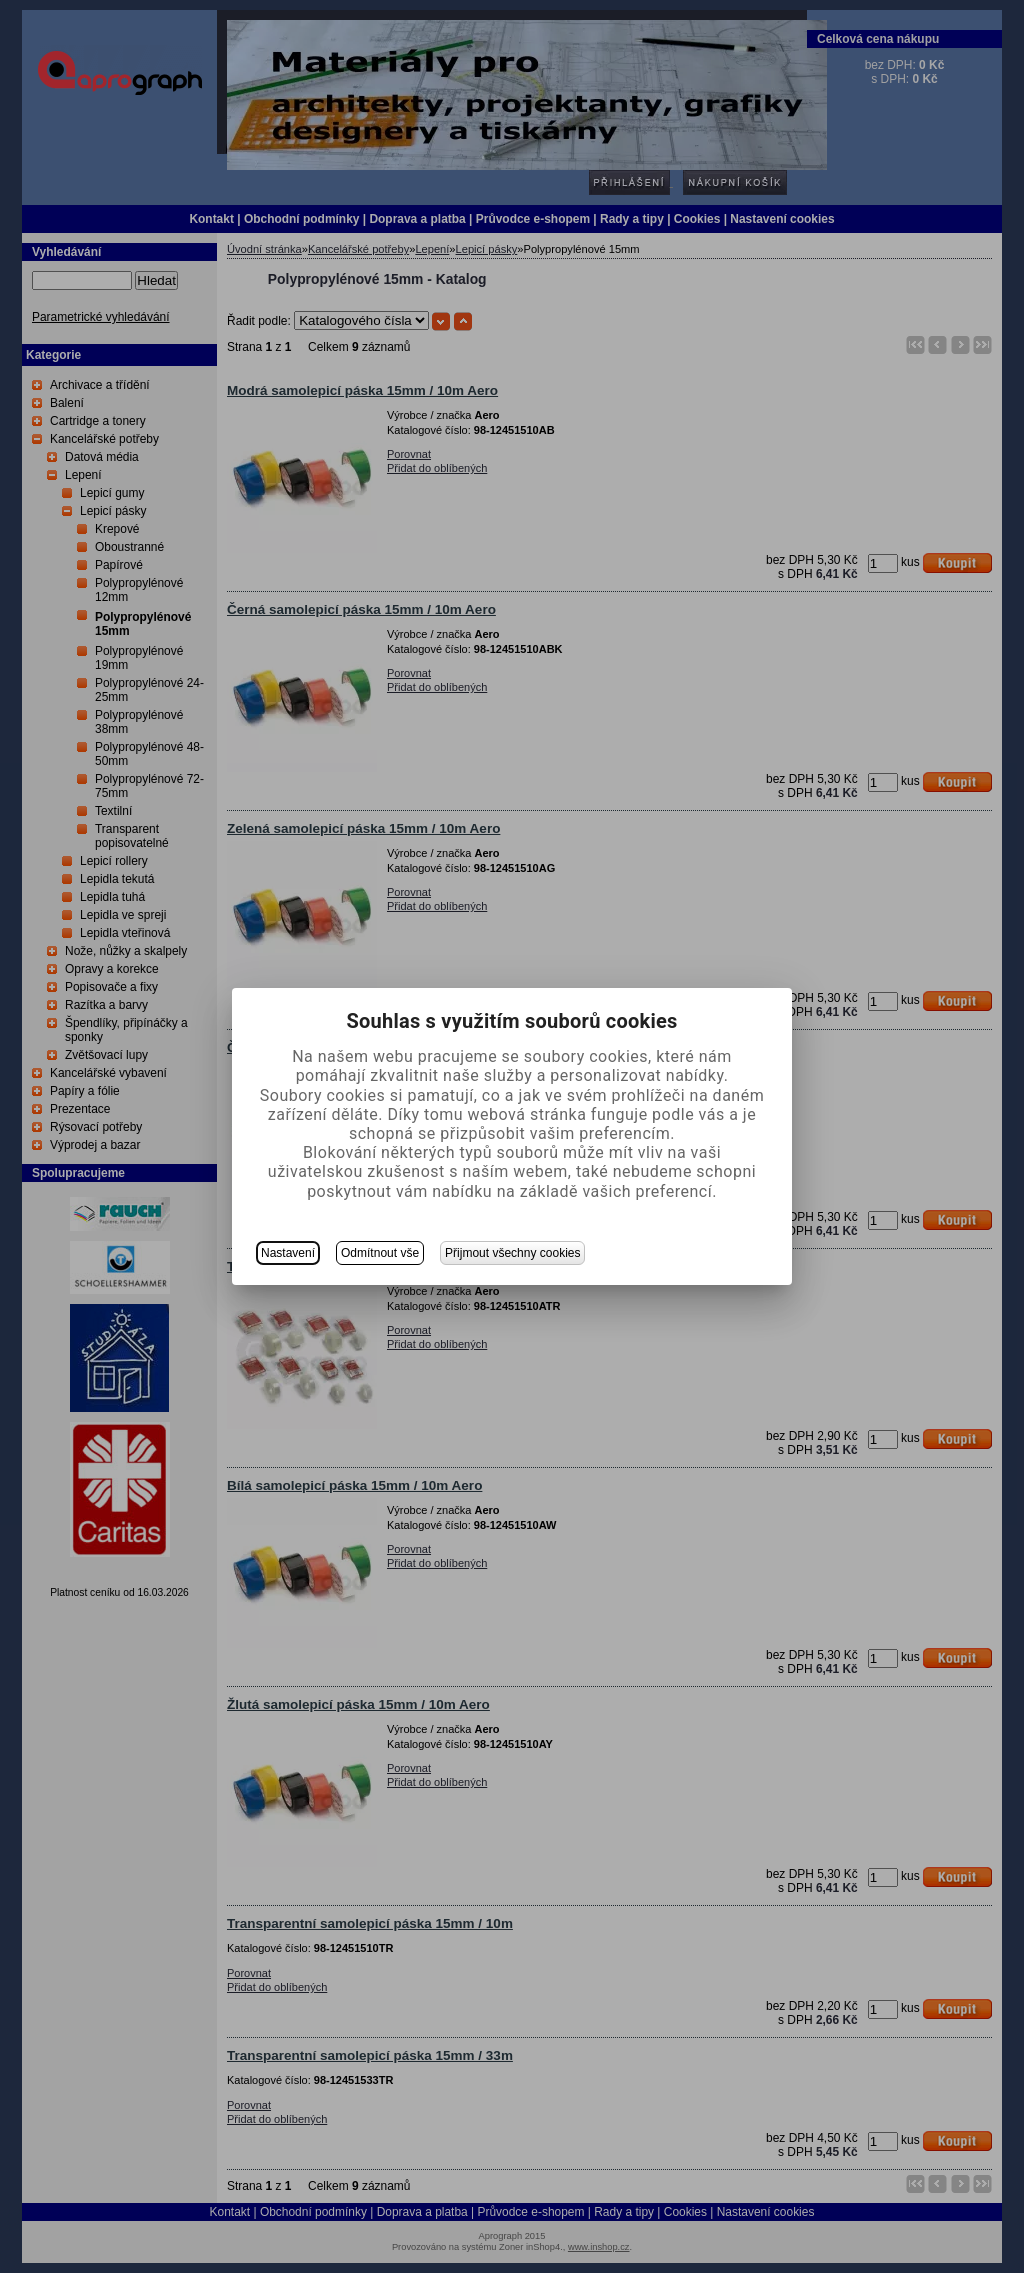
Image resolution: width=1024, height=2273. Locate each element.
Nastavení (288, 1253)
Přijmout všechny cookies (512, 1253)
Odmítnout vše (380, 1253)
